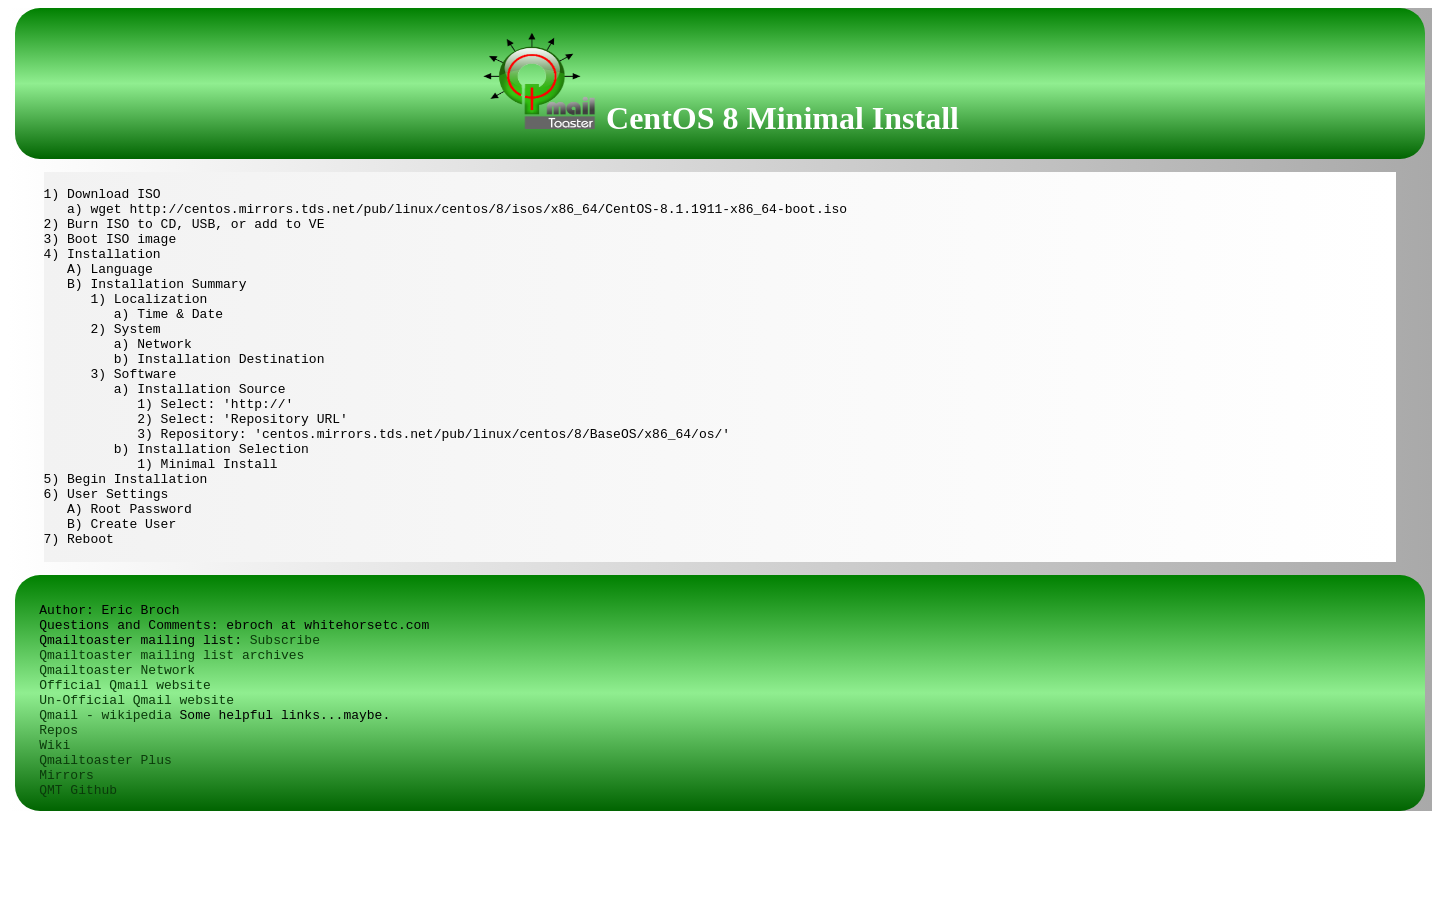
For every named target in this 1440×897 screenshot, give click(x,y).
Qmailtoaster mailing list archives (171, 733)
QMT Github (78, 868)
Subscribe (285, 718)
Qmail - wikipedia (105, 793)
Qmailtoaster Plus (105, 838)
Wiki (54, 823)
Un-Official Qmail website (136, 778)
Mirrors (66, 853)
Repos (58, 808)
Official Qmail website (125, 763)
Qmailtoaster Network (117, 748)
